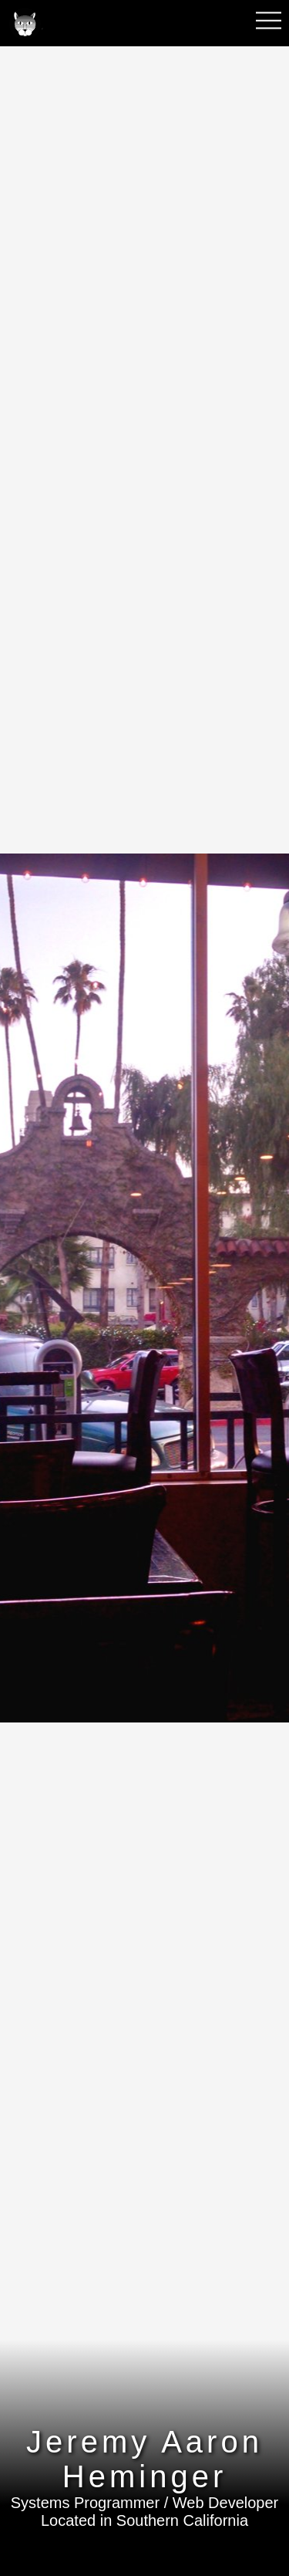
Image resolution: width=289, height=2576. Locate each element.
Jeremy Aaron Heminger (144, 2459)
